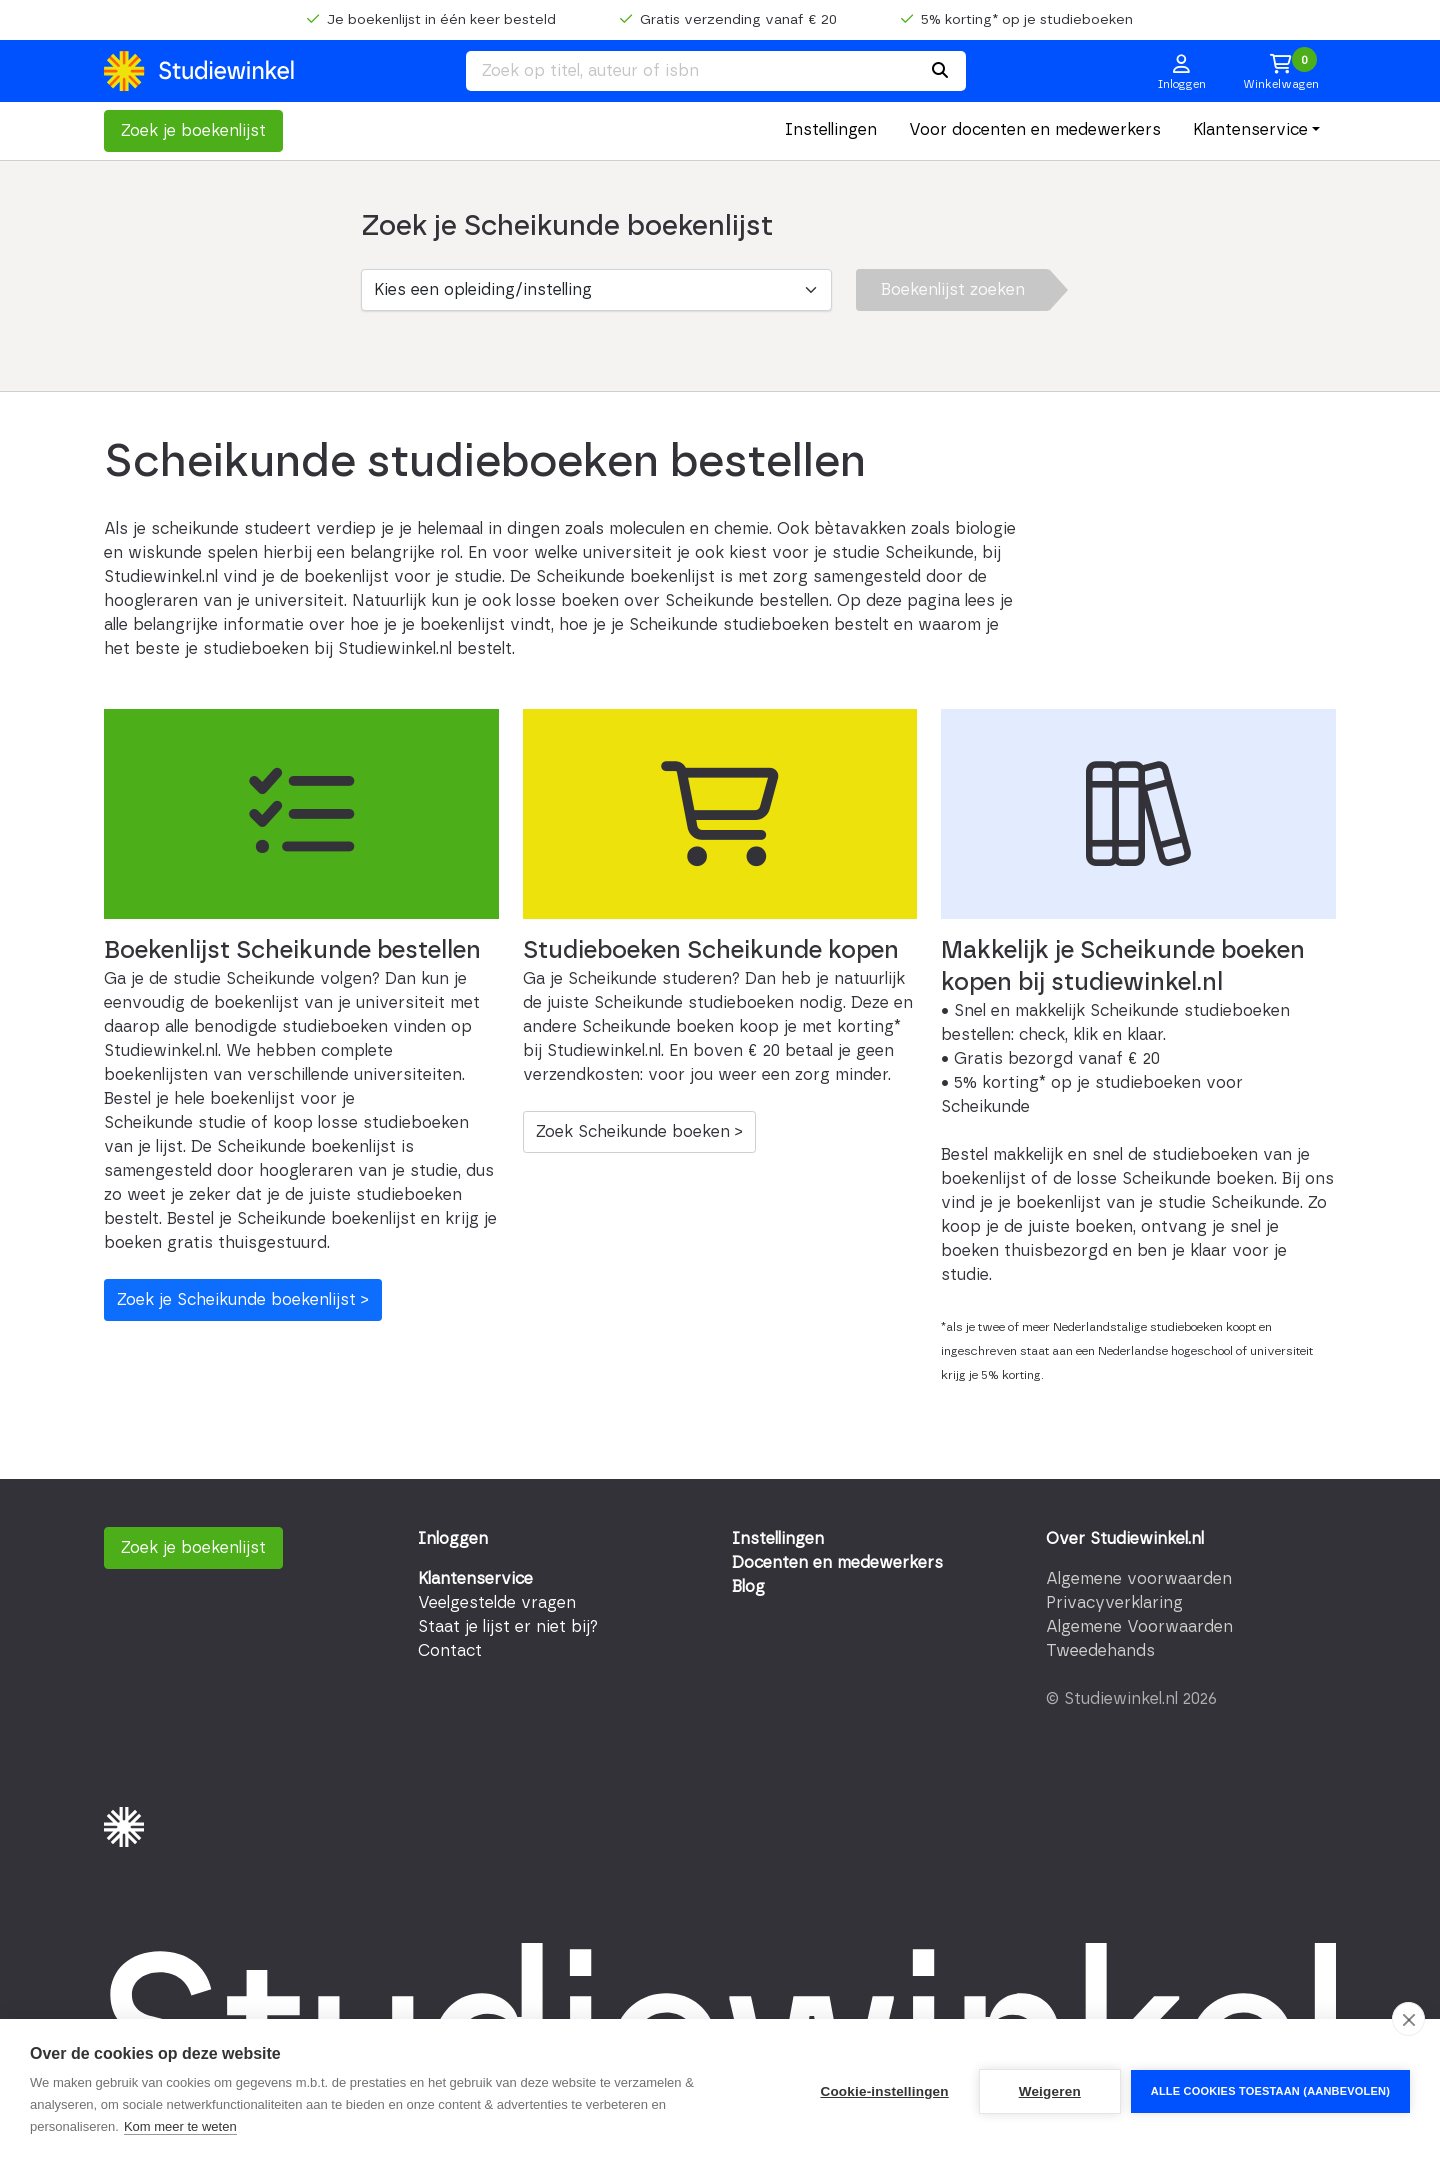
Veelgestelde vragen (497, 1603)
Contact (450, 1651)
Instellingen (831, 130)
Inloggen (453, 1539)
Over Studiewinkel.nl (1125, 1539)
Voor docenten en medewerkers (1035, 130)
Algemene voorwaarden (1139, 1579)
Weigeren (1050, 2091)
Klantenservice (1250, 130)
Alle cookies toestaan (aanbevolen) (1270, 2091)
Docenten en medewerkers (837, 1563)
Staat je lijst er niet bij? (508, 1627)
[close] (1408, 2019)
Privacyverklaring (1114, 1603)
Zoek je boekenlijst (193, 131)
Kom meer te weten (180, 2126)
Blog (748, 1587)
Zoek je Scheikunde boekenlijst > (243, 1300)
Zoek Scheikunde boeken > (639, 1132)
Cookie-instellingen (884, 2091)
